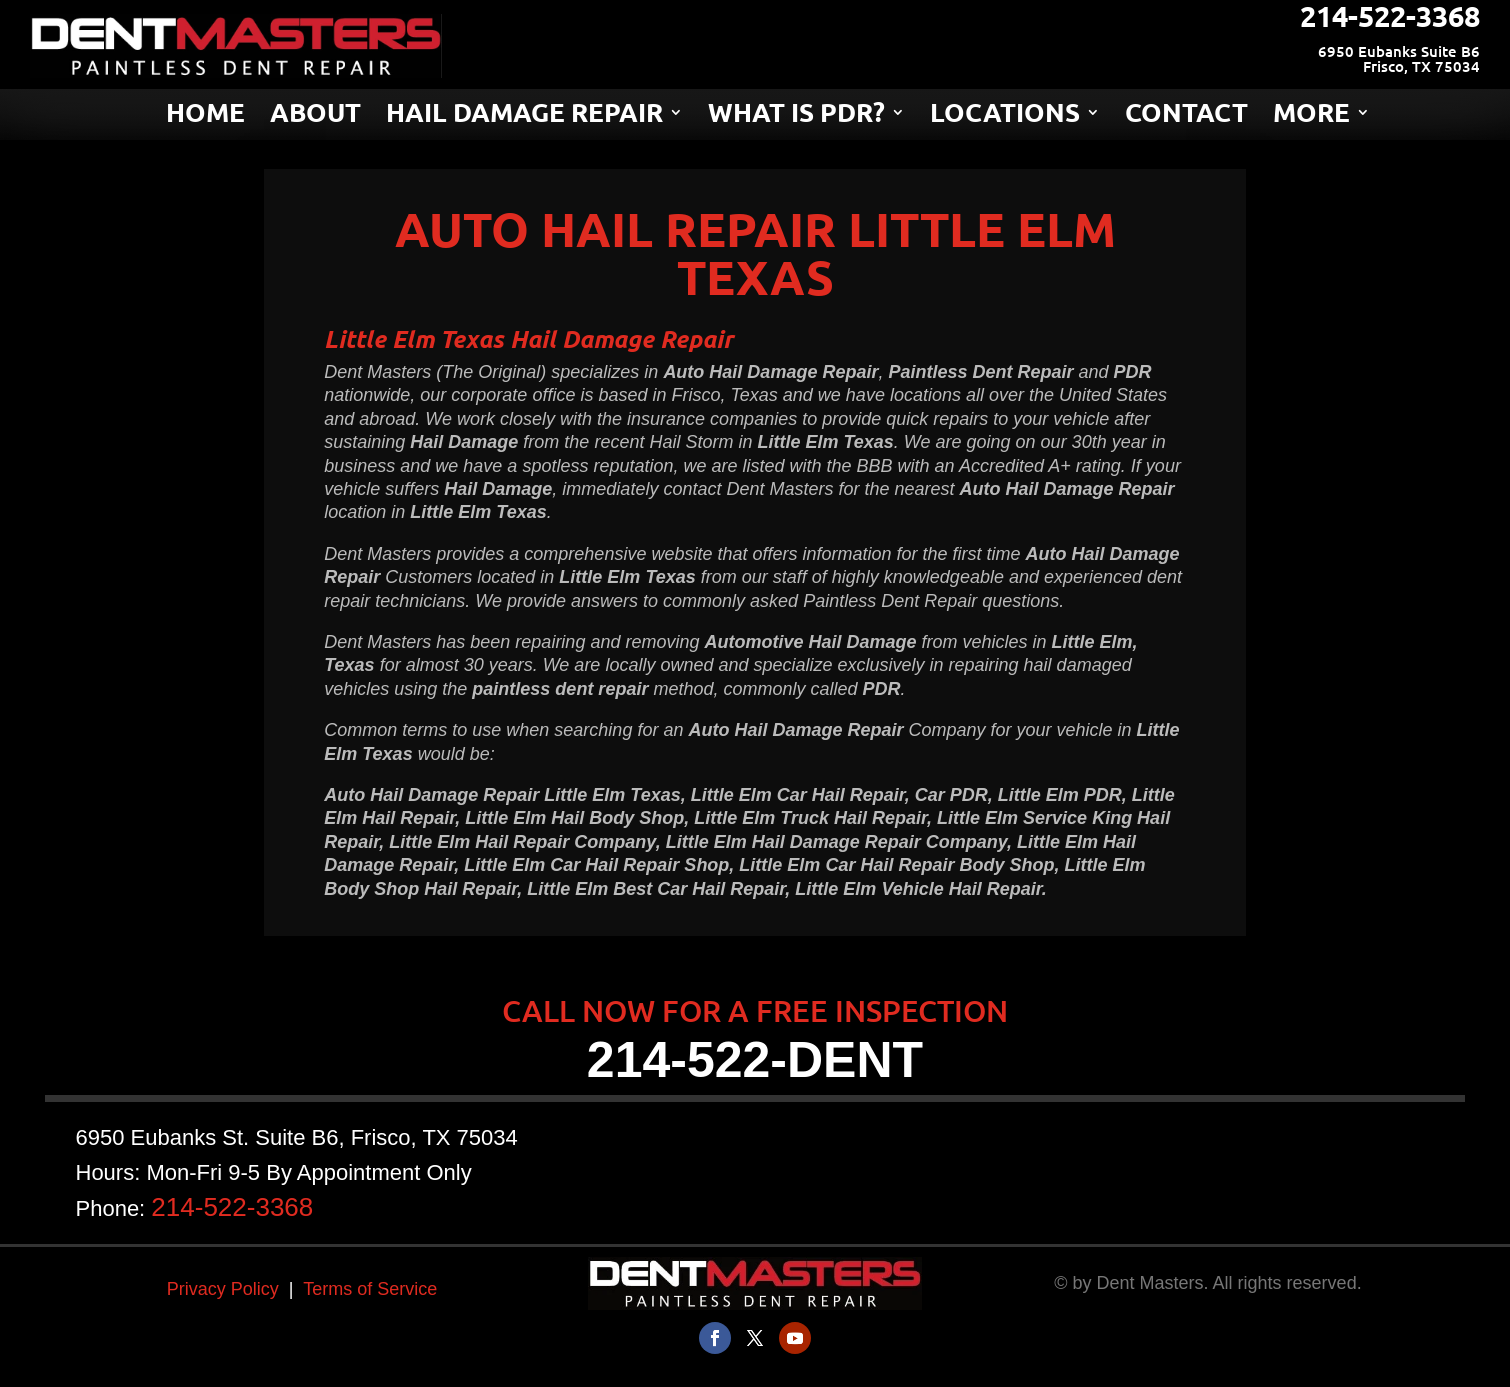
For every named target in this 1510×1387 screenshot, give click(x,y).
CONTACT (1186, 116)
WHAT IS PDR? (796, 116)
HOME (205, 116)
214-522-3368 (320, 1192)
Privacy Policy (223, 1289)
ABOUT (315, 116)
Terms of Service (370, 1289)
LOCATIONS (1005, 116)
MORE (1311, 116)
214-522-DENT (755, 1060)
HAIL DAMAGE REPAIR (524, 116)
